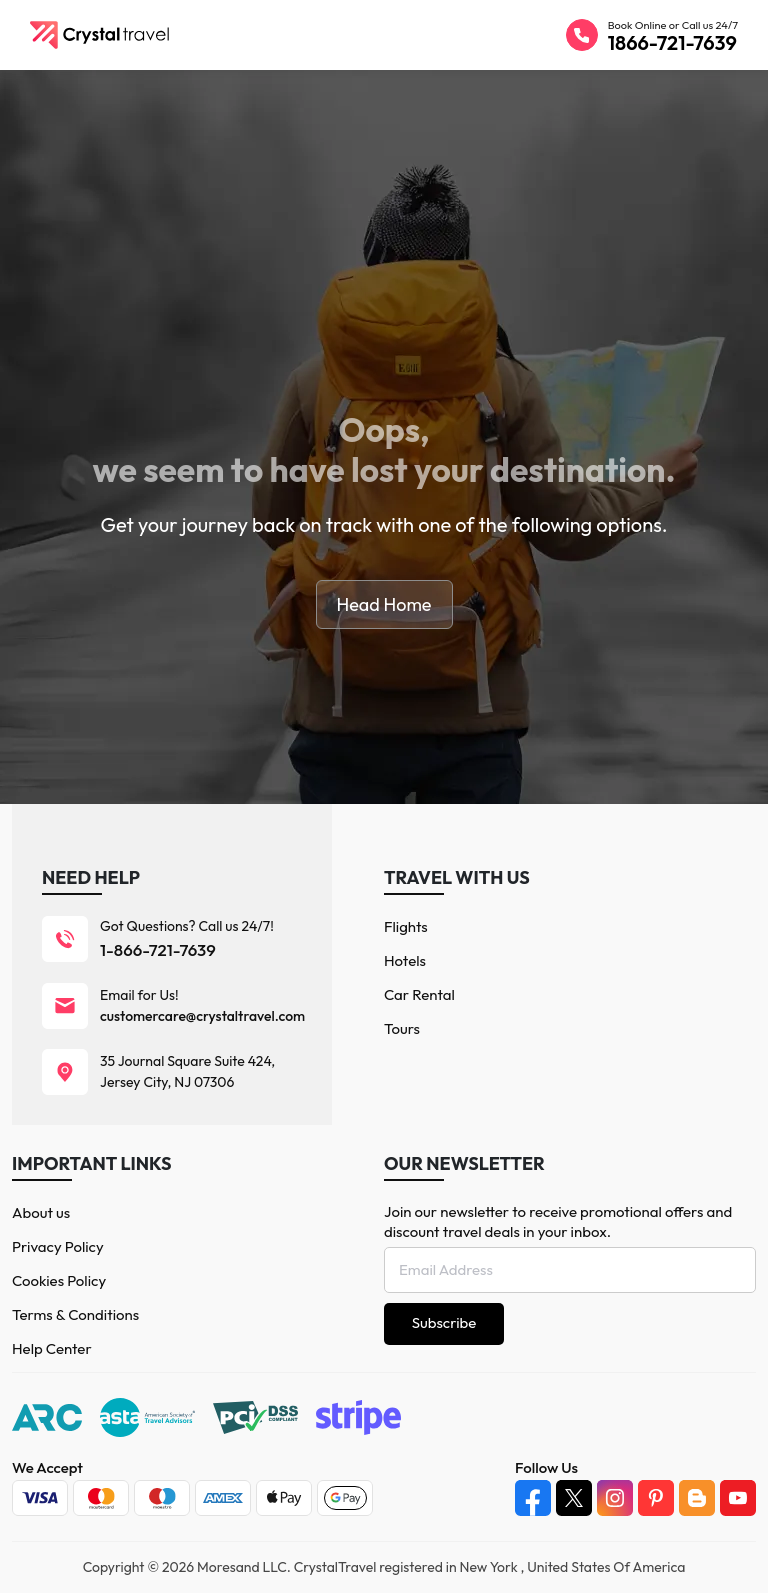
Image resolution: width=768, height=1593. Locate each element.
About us (41, 1212)
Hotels (405, 960)
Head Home (384, 604)
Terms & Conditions (75, 1314)
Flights (406, 926)
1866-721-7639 (672, 42)
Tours (402, 1028)
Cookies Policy (59, 1280)
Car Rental (419, 994)
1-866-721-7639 (158, 949)
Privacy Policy (58, 1246)
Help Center (52, 1348)
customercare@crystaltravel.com (202, 1016)
